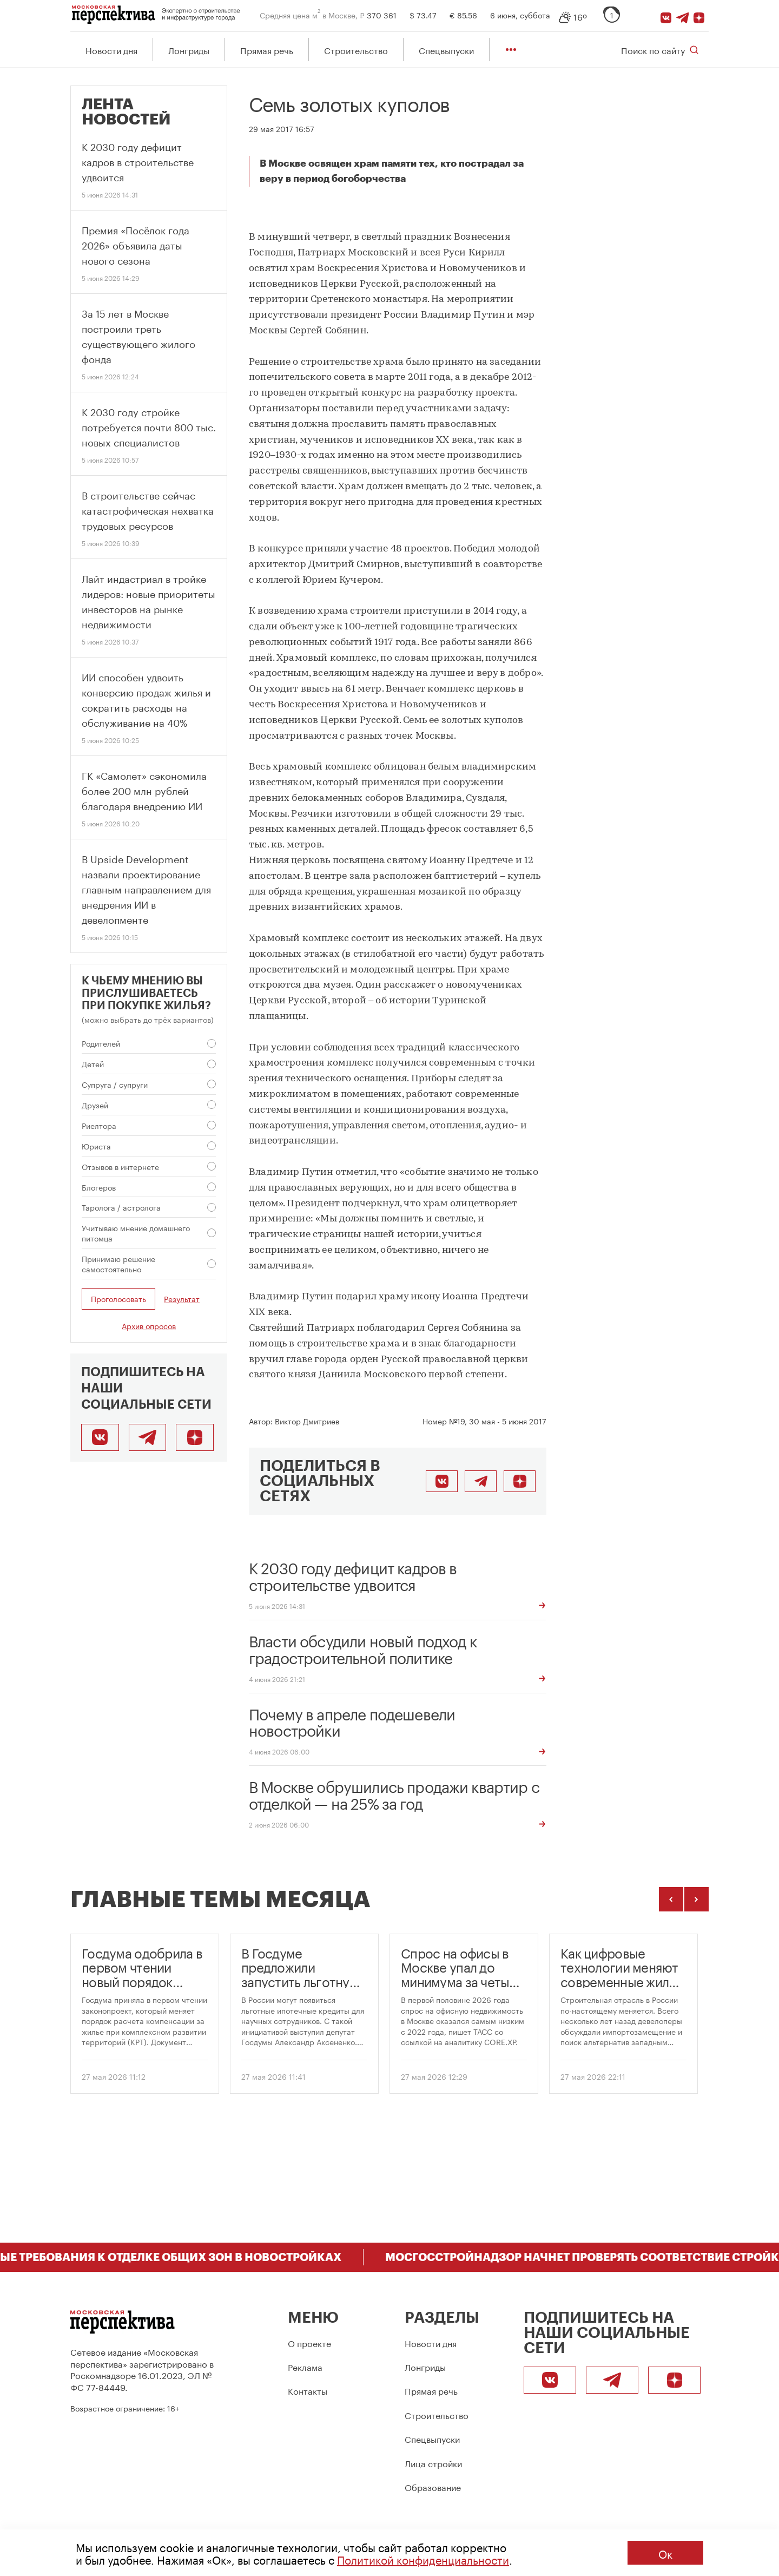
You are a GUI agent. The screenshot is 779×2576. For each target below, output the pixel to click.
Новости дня (111, 50)
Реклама (305, 2366)
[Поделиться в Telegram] (481, 1482)
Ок (665, 2552)
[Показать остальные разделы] (511, 50)
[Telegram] (683, 14)
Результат (182, 1299)
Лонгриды (188, 50)
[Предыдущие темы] (671, 1900)
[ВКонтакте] (667, 14)
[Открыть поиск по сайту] (660, 50)
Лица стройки (433, 2462)
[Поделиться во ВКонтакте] (442, 1482)
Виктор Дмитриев (307, 1421)
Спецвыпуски (446, 50)
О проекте (309, 2342)
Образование (433, 2486)
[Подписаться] (700, 14)
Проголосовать (118, 1299)
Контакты (307, 2390)
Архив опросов (149, 1326)
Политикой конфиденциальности (423, 2558)
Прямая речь (266, 50)
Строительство (356, 50)
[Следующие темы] (696, 1900)
